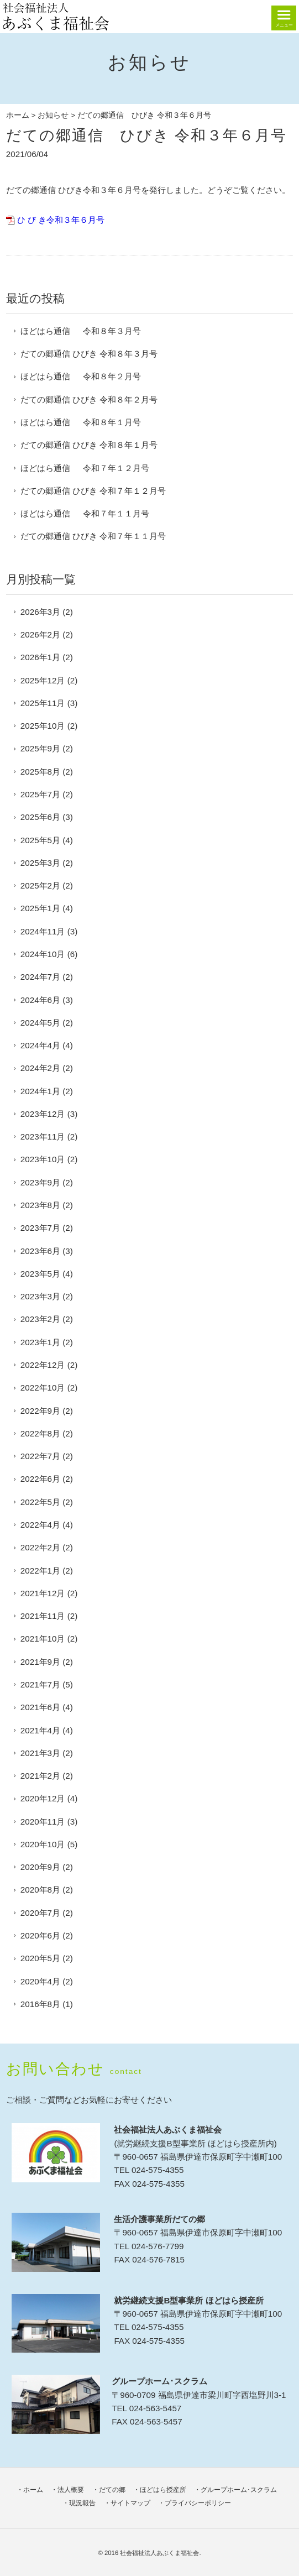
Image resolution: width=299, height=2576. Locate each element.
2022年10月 (42, 1387)
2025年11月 (42, 703)
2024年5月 (40, 1022)
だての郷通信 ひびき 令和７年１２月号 (93, 490)
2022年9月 (40, 1410)
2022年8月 (40, 1433)
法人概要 (70, 2490)
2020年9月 (40, 1867)
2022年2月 (40, 1547)
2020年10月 (42, 1844)
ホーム (17, 115)
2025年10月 (42, 725)
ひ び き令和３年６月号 (60, 219)
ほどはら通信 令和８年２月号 (80, 376)
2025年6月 (40, 817)
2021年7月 (40, 1684)
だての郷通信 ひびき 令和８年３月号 (89, 353)
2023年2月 (40, 1319)
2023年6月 (40, 1251)
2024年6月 (40, 1000)
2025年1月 (40, 908)
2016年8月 (40, 2004)
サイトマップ (130, 2503)
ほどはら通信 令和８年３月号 (80, 331)
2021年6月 (40, 1707)
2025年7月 (40, 794)
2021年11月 (42, 1616)
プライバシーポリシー (198, 2503)
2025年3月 (40, 863)
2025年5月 (40, 840)
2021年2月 (40, 1775)
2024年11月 (42, 931)
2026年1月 (40, 657)
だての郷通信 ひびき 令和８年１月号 (89, 445)
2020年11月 (42, 1821)
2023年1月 (40, 1342)
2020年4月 (40, 1981)
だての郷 (112, 2490)
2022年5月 (40, 1502)
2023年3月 (40, 1296)
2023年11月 (42, 1136)
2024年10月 (42, 954)
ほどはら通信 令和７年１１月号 (84, 513)
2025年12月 (42, 680)
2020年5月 (40, 1958)
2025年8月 (40, 771)
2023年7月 (40, 1227)
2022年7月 (40, 1456)
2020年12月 (42, 1798)
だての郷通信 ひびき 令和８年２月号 (89, 399)
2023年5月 (40, 1273)
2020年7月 (40, 1912)
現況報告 (82, 2503)
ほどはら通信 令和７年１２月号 (84, 468)
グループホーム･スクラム (239, 2490)
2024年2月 (40, 1068)
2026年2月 (40, 634)
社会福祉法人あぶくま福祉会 (159, 2552)
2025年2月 (40, 885)
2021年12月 (42, 1593)
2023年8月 (40, 1205)
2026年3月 (40, 611)
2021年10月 (42, 1638)
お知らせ (53, 115)
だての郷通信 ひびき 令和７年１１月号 (93, 536)
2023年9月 (40, 1182)
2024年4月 (40, 1045)
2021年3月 (40, 1753)
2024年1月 (40, 1091)
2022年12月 (42, 1365)
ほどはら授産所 (163, 2490)
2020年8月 (40, 1889)
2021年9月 (40, 1661)
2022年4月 (40, 1524)
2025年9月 (40, 748)
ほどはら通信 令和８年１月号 (80, 422)
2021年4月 (40, 1730)
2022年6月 (40, 1478)
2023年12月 (42, 1114)
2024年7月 (40, 976)
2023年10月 (42, 1159)
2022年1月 (40, 1570)
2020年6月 (40, 1935)
